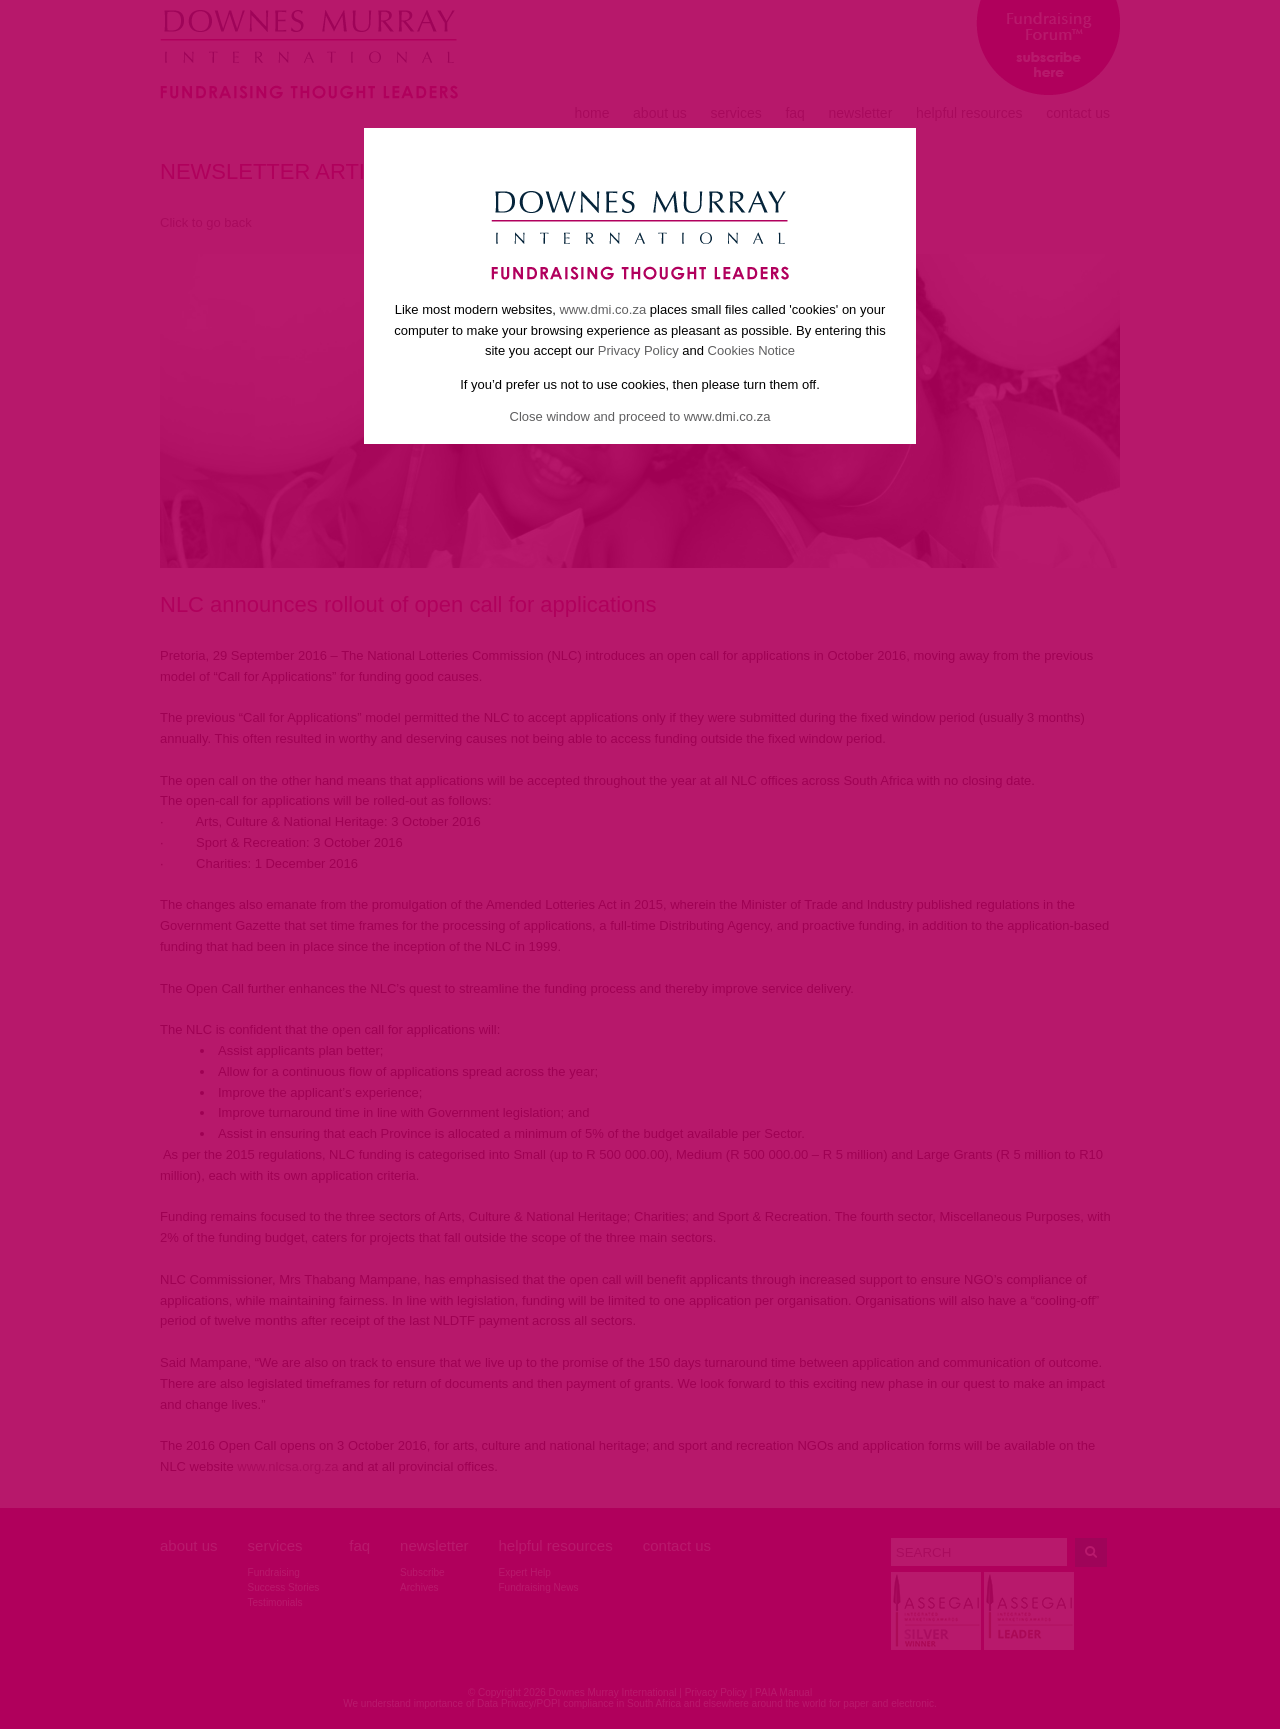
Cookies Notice (751, 350)
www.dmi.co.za (602, 309)
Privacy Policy (638, 350)
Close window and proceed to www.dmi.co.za (640, 416)
